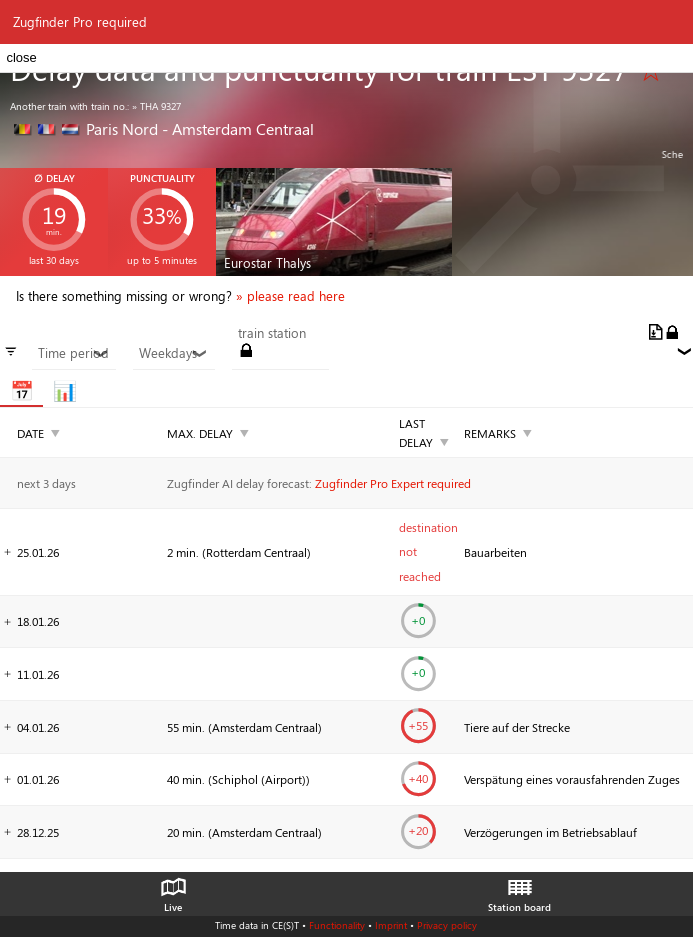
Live (173, 890)
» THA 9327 (156, 106)
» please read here (290, 296)
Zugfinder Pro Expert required (393, 483)
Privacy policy (447, 925)
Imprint (391, 925)
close (21, 57)
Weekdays (173, 353)
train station (272, 333)
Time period (73, 353)
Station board (519, 890)
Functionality (337, 925)
